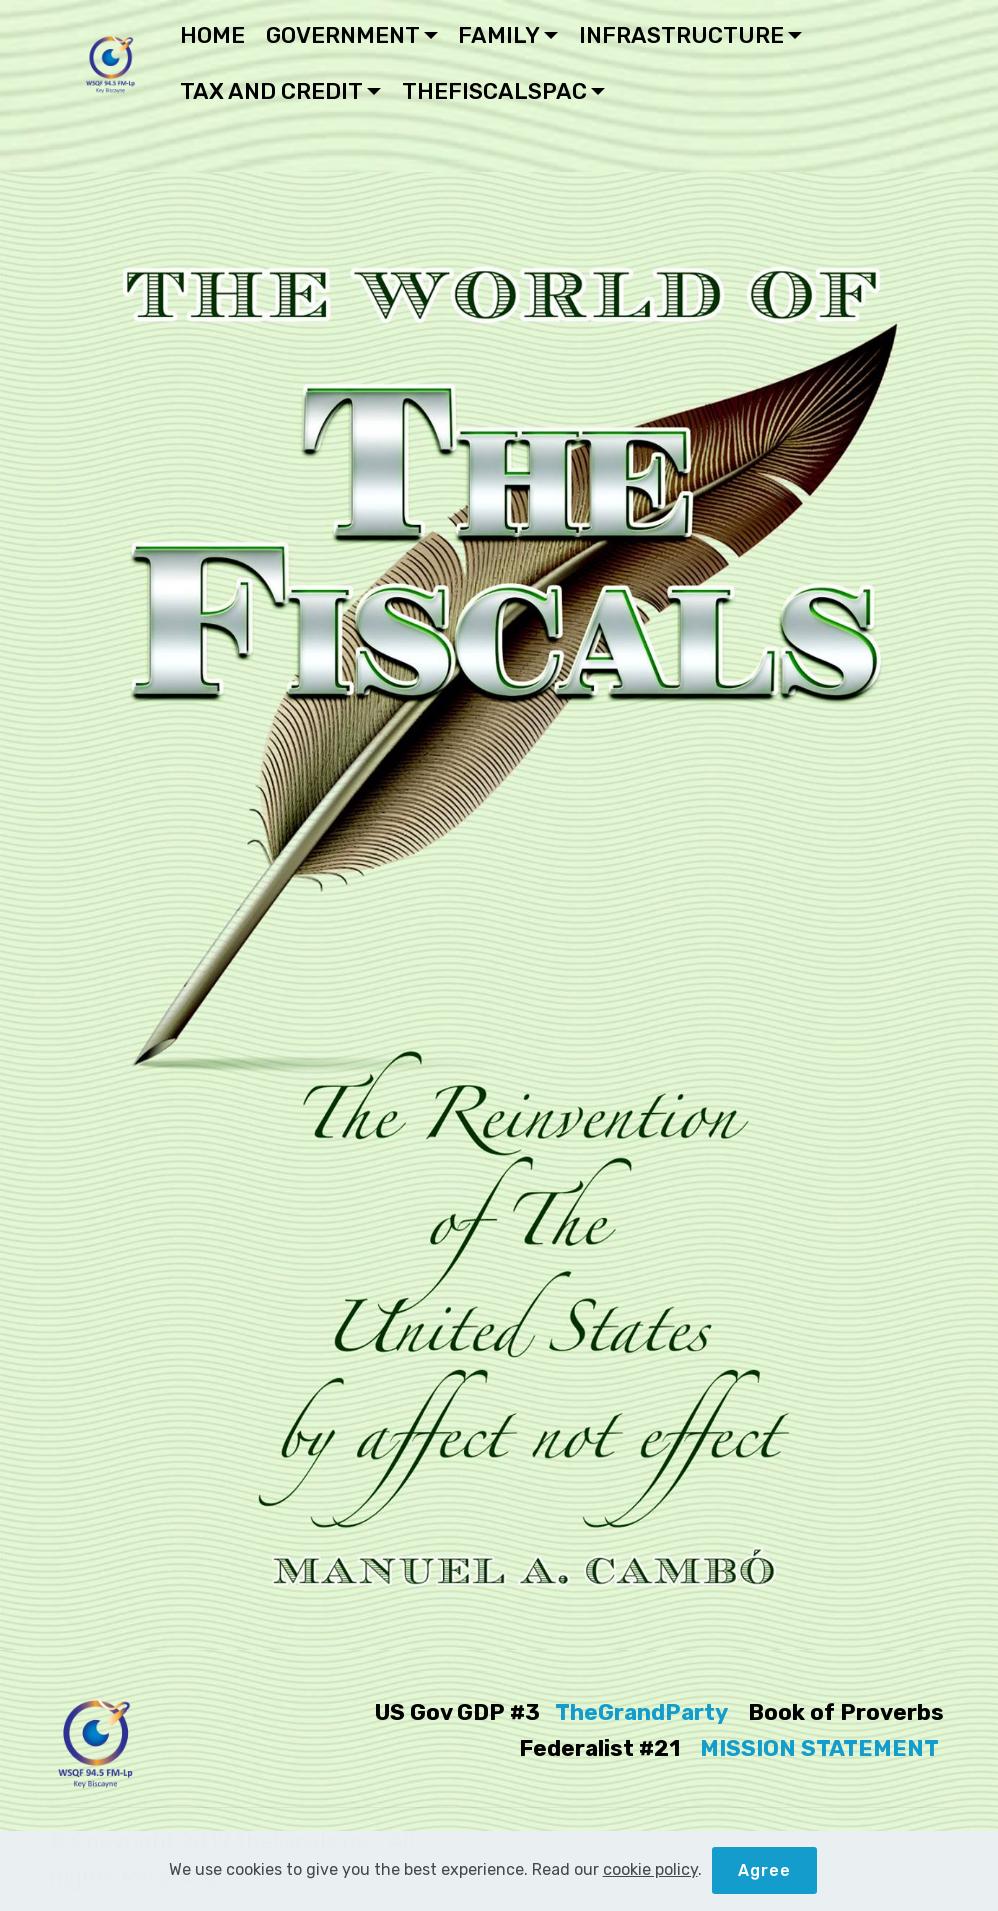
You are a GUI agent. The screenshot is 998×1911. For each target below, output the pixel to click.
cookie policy (650, 1875)
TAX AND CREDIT (271, 91)
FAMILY (499, 35)
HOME (212, 35)
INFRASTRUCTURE (681, 35)
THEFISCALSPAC (494, 91)
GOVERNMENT (343, 35)
